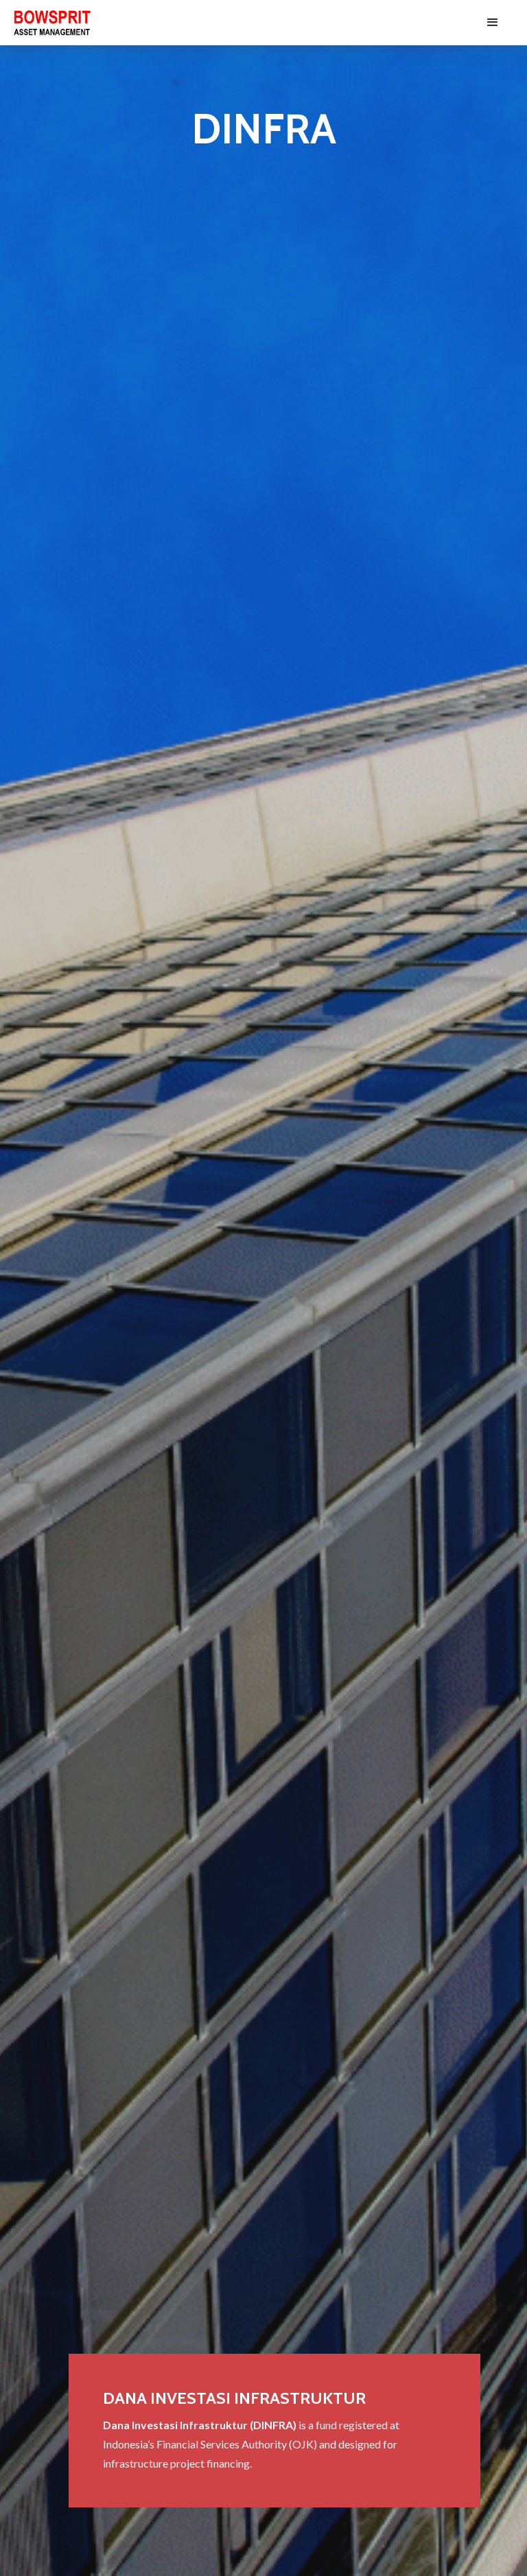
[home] (52, 22)
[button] (492, 22)
